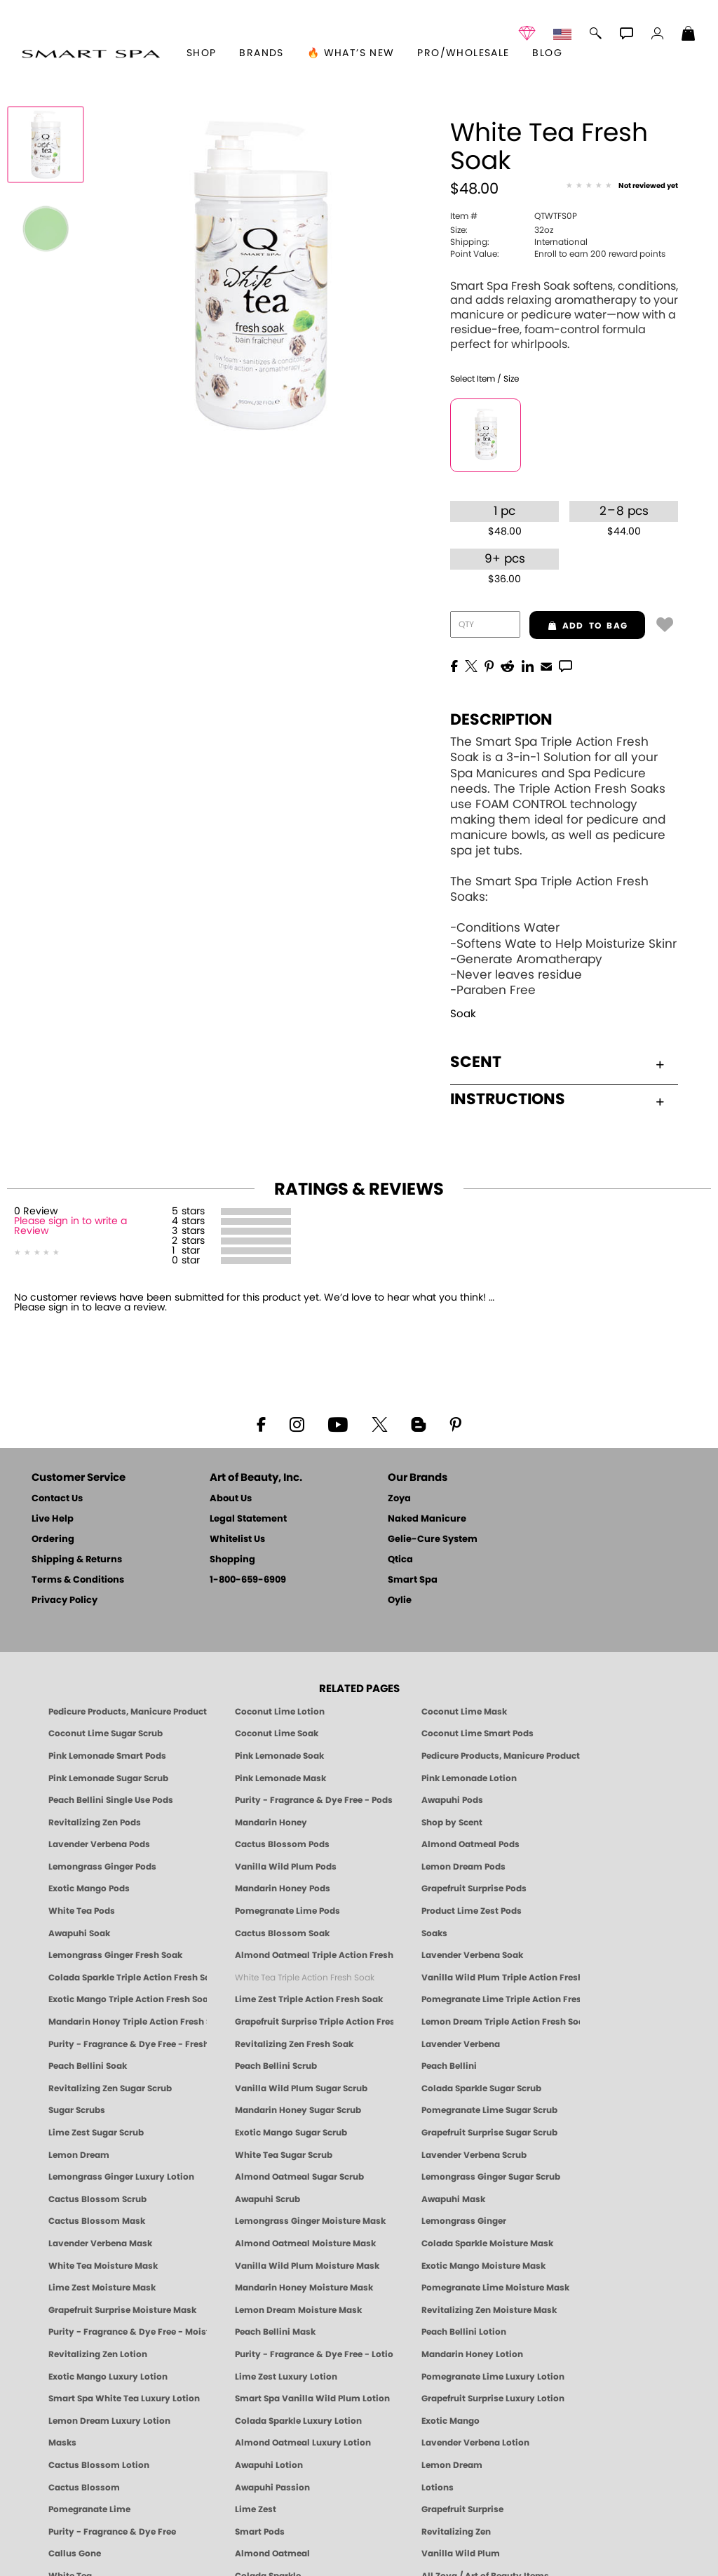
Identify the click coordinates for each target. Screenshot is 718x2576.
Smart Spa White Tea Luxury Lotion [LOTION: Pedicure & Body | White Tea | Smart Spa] (124, 2398)
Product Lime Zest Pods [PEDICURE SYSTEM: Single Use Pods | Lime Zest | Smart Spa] (471, 1911)
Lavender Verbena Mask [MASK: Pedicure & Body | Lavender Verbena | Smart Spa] (100, 2243)
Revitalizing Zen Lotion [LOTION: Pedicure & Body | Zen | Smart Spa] (97, 2354)
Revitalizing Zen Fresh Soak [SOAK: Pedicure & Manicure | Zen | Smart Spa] (294, 2044)
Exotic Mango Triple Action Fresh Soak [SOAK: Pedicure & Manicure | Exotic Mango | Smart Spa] (127, 1999)
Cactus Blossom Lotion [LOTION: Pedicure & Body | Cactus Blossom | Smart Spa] (98, 2465)
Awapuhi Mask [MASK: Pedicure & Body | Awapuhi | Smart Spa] (453, 2199)
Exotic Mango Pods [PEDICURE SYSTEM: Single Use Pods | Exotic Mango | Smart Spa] (89, 1888)
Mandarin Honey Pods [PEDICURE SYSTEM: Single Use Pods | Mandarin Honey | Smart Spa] (282, 1888)
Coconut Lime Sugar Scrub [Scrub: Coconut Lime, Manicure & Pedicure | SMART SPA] (105, 1733)
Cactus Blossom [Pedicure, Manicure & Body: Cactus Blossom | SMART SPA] (84, 2487)
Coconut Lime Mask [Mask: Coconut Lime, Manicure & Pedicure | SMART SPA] (464, 1712)
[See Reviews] (622, 186)
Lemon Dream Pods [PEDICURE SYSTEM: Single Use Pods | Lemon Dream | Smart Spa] (463, 1867)
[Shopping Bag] (688, 35)
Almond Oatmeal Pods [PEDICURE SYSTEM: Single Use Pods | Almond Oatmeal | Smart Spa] (470, 1844)
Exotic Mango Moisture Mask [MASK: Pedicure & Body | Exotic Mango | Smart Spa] (483, 2266)
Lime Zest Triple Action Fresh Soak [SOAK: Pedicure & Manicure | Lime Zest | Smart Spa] (309, 1999)
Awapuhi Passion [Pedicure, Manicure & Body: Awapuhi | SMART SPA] (272, 2487)
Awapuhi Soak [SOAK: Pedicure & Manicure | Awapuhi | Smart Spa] (79, 1933)
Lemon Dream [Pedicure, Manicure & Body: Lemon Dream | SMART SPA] (451, 2465)
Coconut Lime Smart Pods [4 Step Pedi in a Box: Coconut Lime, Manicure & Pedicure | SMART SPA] (477, 1733)
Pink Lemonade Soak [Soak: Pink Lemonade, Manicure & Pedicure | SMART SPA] (279, 1756)
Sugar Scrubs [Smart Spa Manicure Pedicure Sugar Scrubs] (76, 2110)
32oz (501, 230)
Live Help (53, 1519)
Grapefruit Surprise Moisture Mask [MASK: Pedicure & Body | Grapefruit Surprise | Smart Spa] (122, 2310)
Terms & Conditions (78, 1580)
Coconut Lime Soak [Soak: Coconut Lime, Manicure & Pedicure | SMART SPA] (276, 1733)
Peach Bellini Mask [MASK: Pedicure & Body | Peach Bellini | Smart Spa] (275, 2332)
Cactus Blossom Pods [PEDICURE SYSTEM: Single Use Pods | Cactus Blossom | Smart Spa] (282, 1844)
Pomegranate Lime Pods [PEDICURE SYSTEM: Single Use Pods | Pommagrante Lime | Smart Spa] (287, 1911)
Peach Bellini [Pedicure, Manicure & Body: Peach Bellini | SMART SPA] (449, 2066)
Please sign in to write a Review (70, 1226)
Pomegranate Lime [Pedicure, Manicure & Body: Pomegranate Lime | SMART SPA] (89, 2509)
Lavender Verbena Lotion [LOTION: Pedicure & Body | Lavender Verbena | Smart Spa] (475, 2443)
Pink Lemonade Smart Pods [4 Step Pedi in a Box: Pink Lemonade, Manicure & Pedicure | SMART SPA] (107, 1756)
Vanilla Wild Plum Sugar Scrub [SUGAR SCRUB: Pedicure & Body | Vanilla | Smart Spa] (301, 2088)
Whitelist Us (237, 1539)
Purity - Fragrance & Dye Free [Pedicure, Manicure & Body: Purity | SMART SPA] (112, 2532)
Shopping (232, 1559)
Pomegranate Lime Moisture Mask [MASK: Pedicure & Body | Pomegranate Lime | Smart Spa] (495, 2287)
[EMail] (546, 665)
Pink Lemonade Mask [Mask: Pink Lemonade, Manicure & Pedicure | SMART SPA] (280, 1778)
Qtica (400, 1559)
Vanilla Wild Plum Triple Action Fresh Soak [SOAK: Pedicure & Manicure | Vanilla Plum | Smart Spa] (500, 1977)
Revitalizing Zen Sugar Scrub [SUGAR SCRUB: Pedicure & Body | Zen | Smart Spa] (110, 2088)
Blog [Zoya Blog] (547, 53)
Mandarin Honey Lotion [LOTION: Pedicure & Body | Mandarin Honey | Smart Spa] (472, 2354)
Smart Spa (413, 1580)
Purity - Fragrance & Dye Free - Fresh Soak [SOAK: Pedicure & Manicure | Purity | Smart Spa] (127, 2044)
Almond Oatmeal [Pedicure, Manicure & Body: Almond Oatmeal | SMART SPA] (272, 2553)
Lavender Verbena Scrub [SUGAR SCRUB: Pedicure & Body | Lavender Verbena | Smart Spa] (474, 2155)
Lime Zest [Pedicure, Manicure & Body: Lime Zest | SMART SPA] (255, 2509)
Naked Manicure (427, 1519)
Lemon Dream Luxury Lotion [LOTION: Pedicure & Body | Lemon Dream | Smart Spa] (109, 2421)
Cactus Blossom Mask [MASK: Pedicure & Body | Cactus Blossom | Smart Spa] (96, 2221)
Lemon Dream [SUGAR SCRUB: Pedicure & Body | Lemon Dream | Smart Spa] (78, 2155)
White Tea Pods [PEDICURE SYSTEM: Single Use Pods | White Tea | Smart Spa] (81, 1911)
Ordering (53, 1539)
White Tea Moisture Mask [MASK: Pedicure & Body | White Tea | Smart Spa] (103, 2266)
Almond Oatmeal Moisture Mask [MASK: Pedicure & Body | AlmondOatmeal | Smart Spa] (305, 2243)
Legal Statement (248, 1519)
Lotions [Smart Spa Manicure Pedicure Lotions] (437, 2487)
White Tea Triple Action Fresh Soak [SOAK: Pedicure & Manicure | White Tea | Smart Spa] (304, 1977)
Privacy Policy (64, 1600)
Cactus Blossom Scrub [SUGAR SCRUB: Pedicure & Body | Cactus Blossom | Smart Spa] (97, 2199)
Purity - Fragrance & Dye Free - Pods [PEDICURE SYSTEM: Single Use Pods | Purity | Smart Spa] (314, 1800)
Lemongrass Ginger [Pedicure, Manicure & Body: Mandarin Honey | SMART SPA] (463, 2221)
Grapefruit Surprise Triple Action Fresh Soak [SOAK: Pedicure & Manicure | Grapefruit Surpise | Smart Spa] (314, 2022)
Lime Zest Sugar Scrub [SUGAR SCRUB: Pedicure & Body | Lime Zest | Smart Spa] (96, 2132)
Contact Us (57, 1498)
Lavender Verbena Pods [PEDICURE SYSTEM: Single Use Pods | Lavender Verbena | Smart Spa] (99, 1844)
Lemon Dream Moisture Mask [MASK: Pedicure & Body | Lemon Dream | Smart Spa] (298, 2310)
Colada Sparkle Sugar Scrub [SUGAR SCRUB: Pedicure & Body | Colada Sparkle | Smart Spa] (481, 2088)
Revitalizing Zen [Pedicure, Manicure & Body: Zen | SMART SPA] (456, 2532)
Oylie (400, 1600)
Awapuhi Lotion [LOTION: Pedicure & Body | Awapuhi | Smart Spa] (269, 2465)
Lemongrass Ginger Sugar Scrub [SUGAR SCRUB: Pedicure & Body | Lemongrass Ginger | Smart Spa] (490, 2177)
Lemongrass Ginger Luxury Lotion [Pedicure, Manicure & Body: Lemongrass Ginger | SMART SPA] (121, 2177)
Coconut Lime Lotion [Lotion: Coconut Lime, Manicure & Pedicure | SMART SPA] (280, 1712)
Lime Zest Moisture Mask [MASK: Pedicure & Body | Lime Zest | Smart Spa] (102, 2287)
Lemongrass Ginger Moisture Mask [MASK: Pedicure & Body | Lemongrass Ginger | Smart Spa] (310, 2221)
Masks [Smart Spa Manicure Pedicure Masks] (62, 2443)
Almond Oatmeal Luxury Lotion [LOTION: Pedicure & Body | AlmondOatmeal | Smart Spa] (303, 2443)
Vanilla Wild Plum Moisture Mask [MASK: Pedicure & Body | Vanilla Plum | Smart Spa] (307, 2266)
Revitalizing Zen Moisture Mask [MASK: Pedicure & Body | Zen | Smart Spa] (489, 2310)
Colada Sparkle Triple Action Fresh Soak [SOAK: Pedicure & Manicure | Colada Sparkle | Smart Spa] (127, 1977)
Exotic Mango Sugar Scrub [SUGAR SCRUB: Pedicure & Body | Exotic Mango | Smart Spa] (291, 2132)
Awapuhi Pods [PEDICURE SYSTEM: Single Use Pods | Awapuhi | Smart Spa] (452, 1800)
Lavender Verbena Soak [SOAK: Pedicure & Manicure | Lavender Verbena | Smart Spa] (472, 1955)
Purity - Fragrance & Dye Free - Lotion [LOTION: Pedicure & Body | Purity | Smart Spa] (314, 2354)
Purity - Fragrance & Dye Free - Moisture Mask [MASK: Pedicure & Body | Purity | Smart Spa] (127, 2332)
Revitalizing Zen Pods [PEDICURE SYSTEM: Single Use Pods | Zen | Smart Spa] (94, 1822)
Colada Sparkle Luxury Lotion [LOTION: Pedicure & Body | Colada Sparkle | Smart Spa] (298, 2421)
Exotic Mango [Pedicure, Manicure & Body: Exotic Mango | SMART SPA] (450, 2421)
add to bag (578, 625)
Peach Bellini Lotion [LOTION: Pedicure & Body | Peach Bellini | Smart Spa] (463, 2332)
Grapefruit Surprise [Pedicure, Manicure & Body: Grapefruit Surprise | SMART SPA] (462, 2509)
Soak (463, 1014)
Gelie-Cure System (432, 1539)
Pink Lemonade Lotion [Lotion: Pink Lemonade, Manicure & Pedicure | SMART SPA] (469, 1778)
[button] (91, 53)
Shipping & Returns (77, 1559)
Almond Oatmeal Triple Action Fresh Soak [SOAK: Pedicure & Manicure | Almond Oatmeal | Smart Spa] (314, 1955)
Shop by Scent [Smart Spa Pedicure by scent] (451, 1822)
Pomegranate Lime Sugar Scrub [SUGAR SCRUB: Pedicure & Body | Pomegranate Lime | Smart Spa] (489, 2110)
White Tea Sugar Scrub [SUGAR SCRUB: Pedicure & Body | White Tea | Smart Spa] (283, 2155)
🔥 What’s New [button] (351, 53)
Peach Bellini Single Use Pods (110, 1800)
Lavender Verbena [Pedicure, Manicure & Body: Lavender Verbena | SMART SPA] (460, 2044)
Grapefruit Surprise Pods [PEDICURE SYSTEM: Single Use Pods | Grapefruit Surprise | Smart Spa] (474, 1888)
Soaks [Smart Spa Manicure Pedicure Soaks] (434, 1933)
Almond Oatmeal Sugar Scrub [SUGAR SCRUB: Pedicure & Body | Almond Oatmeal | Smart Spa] (299, 2177)
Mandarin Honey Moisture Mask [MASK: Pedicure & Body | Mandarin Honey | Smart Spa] (304, 2287)
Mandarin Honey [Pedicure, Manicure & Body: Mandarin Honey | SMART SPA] (271, 1822)
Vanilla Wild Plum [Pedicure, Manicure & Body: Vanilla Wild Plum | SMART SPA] (460, 2553)
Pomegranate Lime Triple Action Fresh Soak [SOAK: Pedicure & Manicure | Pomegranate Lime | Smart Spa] (500, 1999)
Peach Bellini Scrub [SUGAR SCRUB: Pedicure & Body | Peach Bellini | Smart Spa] (276, 2066)
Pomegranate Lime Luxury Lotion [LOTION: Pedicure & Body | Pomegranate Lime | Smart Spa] (492, 2377)
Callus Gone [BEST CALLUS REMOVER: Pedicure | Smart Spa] (74, 2553)
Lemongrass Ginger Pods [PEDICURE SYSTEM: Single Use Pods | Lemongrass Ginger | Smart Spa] (102, 1867)
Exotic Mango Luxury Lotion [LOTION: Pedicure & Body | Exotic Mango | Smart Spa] (108, 2377)
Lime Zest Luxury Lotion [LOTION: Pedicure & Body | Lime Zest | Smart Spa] (286, 2377)
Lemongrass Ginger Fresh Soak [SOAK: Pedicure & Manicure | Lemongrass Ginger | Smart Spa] (115, 1955)
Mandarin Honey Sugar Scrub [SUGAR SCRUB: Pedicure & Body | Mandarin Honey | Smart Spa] (298, 2110)
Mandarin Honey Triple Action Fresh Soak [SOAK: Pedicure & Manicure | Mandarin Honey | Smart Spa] (127, 2022)
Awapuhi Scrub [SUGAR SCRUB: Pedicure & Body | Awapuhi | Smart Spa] (267, 2199)
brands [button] (261, 53)
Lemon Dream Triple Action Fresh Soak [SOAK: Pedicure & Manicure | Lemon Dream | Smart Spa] (500, 2022)
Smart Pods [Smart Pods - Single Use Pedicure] (260, 2532)
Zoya (399, 1498)
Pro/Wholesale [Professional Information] (463, 53)
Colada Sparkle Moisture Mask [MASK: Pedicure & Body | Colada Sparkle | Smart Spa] (487, 2243)
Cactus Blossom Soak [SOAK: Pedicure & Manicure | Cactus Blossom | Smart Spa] (282, 1933)
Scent (557, 1062)
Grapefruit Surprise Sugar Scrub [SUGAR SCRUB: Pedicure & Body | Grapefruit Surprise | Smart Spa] (489, 2132)
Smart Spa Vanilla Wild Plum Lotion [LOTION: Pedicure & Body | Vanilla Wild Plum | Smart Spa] (312, 2398)
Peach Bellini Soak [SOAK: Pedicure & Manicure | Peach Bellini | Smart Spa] (87, 2066)
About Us (231, 1498)
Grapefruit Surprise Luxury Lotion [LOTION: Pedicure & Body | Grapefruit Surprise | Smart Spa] (492, 2398)
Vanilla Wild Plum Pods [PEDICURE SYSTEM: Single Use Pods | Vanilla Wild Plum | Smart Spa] (286, 1867)
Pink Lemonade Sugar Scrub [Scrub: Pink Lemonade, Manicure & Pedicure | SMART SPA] (108, 1778)
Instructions (557, 1099)
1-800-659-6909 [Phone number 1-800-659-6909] (248, 1580)
